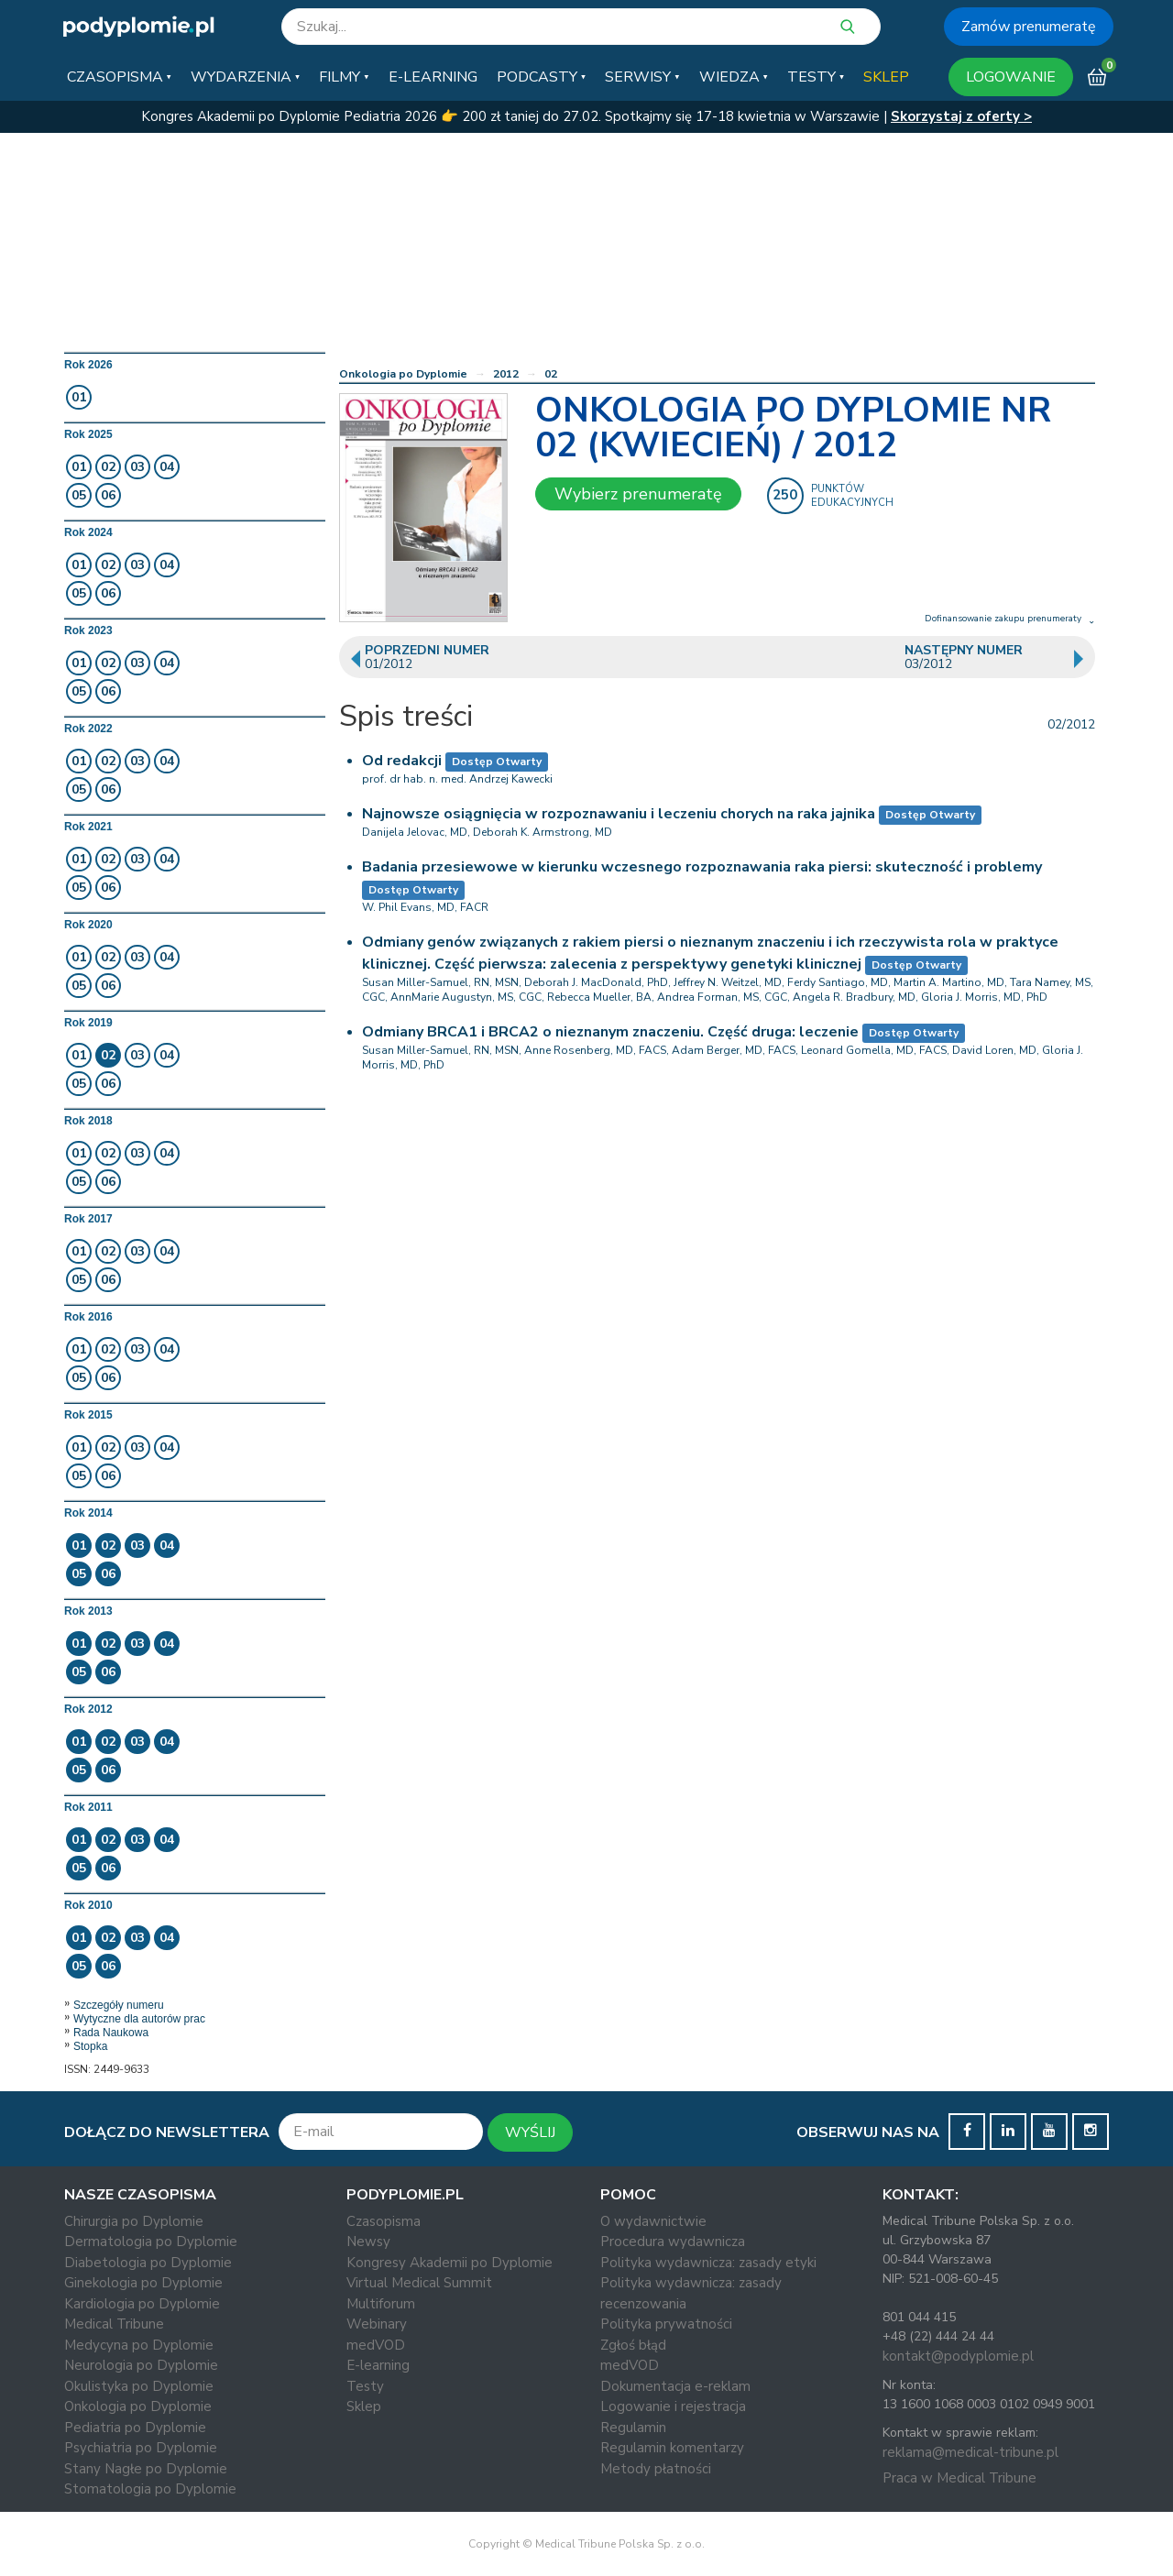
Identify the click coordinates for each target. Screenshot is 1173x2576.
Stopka (90, 2046)
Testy (365, 2386)
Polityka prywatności (666, 2324)
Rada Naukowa (110, 2032)
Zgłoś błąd (633, 2345)
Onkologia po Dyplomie (403, 374)
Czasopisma (383, 2221)
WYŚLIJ (530, 2132)
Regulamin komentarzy (672, 2448)
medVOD (375, 2345)
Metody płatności (655, 2469)
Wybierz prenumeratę (638, 494)
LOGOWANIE (1011, 77)
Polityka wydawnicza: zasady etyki (708, 2262)
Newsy (368, 2241)
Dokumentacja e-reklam (675, 2386)
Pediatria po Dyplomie (135, 2427)
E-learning (378, 2365)
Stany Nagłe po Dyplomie (145, 2469)
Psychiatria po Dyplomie (140, 2448)
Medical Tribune (114, 2324)
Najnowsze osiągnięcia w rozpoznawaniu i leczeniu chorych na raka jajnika (618, 814)
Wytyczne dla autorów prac (139, 2018)
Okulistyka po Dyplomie (139, 2386)
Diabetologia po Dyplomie (148, 2262)
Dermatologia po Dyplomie (150, 2241)
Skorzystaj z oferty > (961, 116)
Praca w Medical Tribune (959, 2478)
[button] (119, 77)
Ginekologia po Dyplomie (143, 2283)
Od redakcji (402, 761)
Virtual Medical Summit (419, 2283)
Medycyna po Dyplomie (139, 2345)
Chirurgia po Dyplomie (133, 2221)
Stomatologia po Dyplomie (150, 2489)
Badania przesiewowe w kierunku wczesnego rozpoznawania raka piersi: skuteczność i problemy (702, 867)
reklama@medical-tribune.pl (970, 2452)
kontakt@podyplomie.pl (958, 2356)
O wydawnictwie (653, 2221)
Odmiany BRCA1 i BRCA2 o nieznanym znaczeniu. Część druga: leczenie (610, 1032)
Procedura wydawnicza (672, 2241)
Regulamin (633, 2427)
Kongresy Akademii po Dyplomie (449, 2262)
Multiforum (380, 2304)
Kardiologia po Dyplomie (142, 2304)
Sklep (363, 2406)
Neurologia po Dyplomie (141, 2365)
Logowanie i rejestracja (673, 2406)
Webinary (376, 2324)
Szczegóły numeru (118, 2005)
